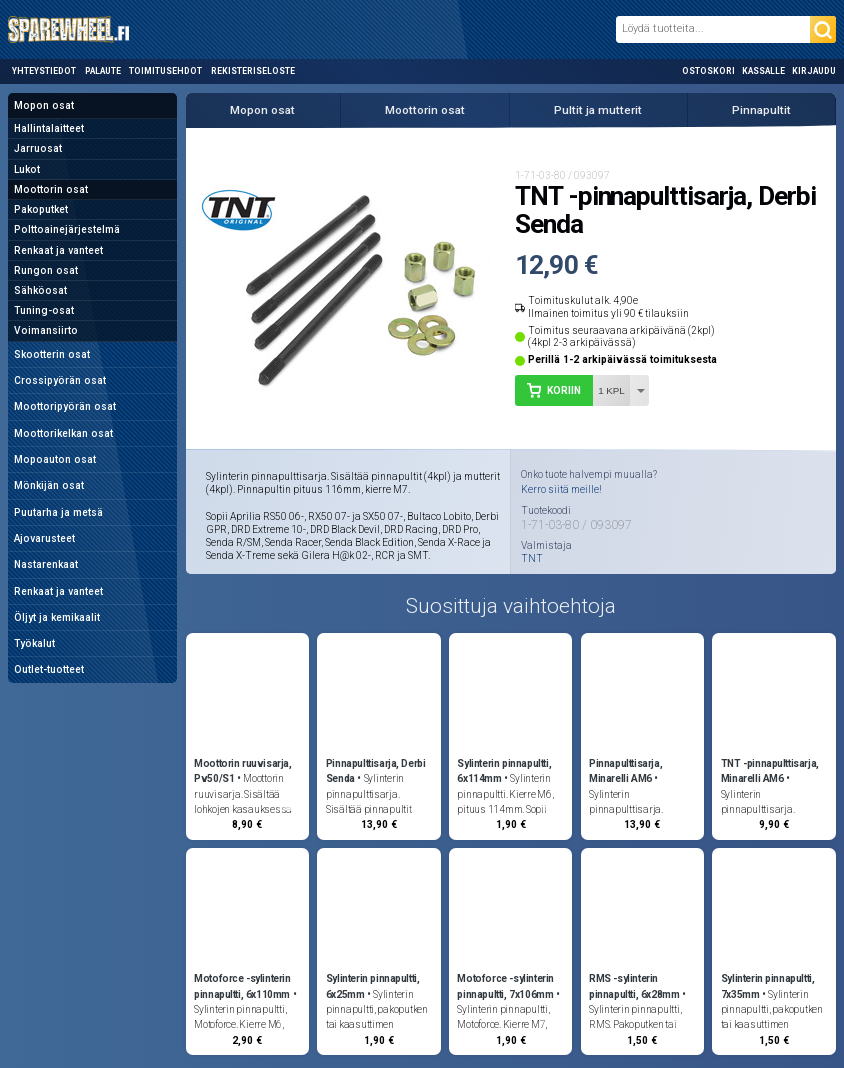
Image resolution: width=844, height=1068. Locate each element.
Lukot (27, 169)
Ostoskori (708, 71)
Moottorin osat (51, 189)
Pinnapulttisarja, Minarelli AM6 (625, 771)
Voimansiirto (46, 330)
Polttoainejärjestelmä (67, 229)
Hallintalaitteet (49, 128)
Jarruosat (38, 148)
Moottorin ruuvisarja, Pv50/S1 (243, 771)
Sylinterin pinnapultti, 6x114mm (504, 771)
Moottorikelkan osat (63, 433)
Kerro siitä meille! (561, 489)
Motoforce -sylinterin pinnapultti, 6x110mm (242, 986)
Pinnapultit (761, 110)
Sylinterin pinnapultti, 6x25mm (373, 986)
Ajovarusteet (44, 538)
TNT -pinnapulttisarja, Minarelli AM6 (770, 771)
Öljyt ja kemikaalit (57, 617)
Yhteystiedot (44, 71)
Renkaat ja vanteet (58, 250)
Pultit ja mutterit (598, 110)
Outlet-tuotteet (49, 669)
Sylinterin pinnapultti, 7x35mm (768, 986)
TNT (532, 559)
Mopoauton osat (55, 459)
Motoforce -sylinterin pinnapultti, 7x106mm (505, 986)
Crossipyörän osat (60, 380)
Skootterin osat (52, 354)
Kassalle (763, 71)
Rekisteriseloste (253, 71)
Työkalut (34, 643)
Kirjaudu (814, 71)
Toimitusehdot (165, 71)
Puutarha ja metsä (58, 512)
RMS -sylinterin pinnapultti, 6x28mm (634, 986)
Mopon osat (44, 105)
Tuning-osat (44, 310)
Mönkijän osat (49, 485)
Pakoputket (41, 209)
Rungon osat (46, 270)
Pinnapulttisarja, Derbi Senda (376, 771)
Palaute (103, 71)
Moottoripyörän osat (65, 406)
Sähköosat (40, 290)
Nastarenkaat (46, 564)
